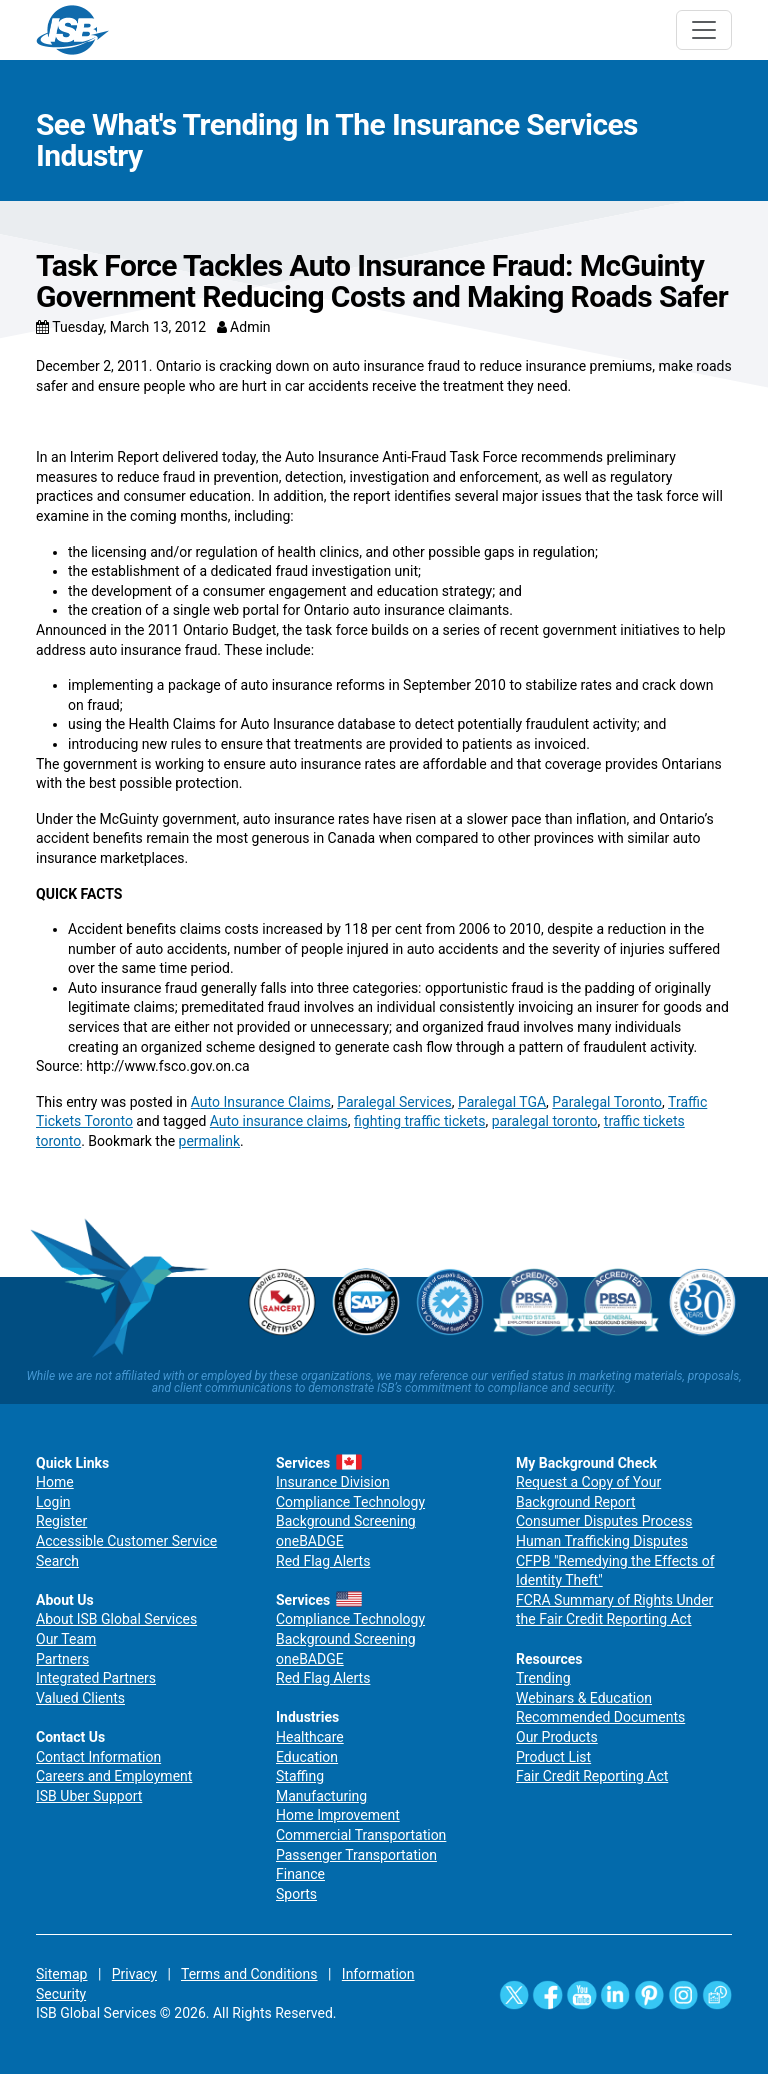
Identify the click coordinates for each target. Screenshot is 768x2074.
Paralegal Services (394, 1102)
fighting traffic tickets (419, 1121)
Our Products (557, 1737)
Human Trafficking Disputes (602, 1541)
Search (57, 1561)
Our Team (66, 1639)
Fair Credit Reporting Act (592, 1776)
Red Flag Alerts (323, 1561)
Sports (296, 1894)
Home (55, 1482)
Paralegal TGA (502, 1102)
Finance (300, 1874)
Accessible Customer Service (126, 1541)
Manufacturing (321, 1796)
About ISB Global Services (116, 1619)
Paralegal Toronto (607, 1102)
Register (61, 1521)
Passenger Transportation (356, 1855)
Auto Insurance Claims (261, 1102)
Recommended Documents (600, 1717)
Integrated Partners (96, 1678)
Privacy (134, 1974)
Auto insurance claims (279, 1121)
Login (53, 1502)
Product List (553, 1757)
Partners (62, 1659)
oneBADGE (310, 1541)
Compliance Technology (350, 1502)
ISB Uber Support (89, 1796)
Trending (543, 1678)
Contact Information (98, 1757)
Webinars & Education (584, 1698)
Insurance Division (333, 1482)
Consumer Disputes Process (604, 1521)
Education (307, 1757)
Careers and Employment (114, 1776)
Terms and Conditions (249, 1974)
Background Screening (346, 1521)
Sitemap (61, 1974)
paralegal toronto (545, 1121)
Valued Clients (80, 1698)
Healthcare (310, 1737)
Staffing (300, 1776)
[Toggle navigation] (704, 30)
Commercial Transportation (361, 1835)
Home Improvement (338, 1815)
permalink (210, 1141)
